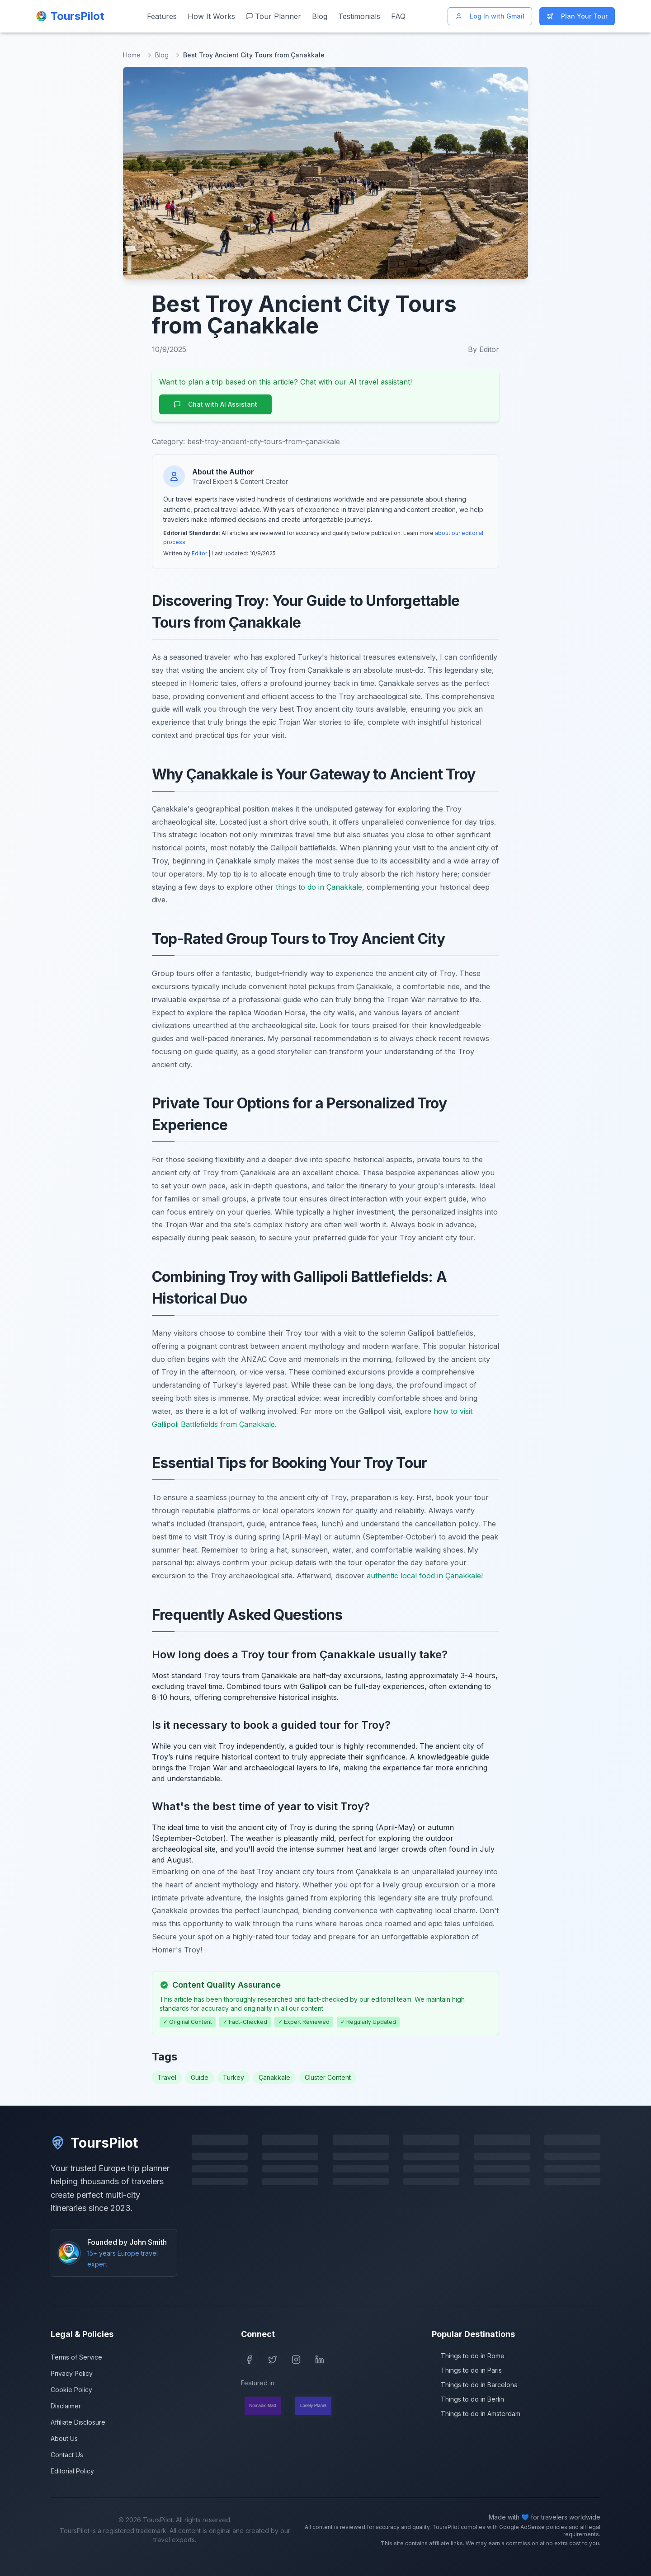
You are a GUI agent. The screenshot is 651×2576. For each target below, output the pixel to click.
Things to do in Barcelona (475, 2384)
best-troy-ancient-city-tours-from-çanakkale (263, 441)
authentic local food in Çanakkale (424, 1575)
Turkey (233, 2077)
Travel (166, 2077)
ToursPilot (94, 2143)
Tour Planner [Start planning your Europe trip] (273, 16)
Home (132, 55)
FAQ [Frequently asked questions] (398, 16)
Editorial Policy (72, 2471)
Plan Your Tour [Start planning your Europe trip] (577, 16)
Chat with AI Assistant (215, 404)
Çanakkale (274, 2077)
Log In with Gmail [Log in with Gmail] (489, 16)
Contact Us (67, 2455)
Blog (162, 55)
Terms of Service (76, 2357)
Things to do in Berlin (468, 2399)
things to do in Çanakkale (319, 887)
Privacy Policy (72, 2373)
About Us (64, 2438)
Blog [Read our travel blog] (319, 16)
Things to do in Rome (468, 2356)
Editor (199, 553)
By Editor (483, 349)
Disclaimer (66, 2406)
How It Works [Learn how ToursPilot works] (211, 16)
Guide (199, 2077)
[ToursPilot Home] (70, 16)
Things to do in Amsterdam (476, 2413)
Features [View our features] (162, 16)
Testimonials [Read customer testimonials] (359, 16)
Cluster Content (328, 2077)
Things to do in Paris (467, 2370)
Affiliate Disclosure (78, 2422)
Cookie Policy (71, 2389)
